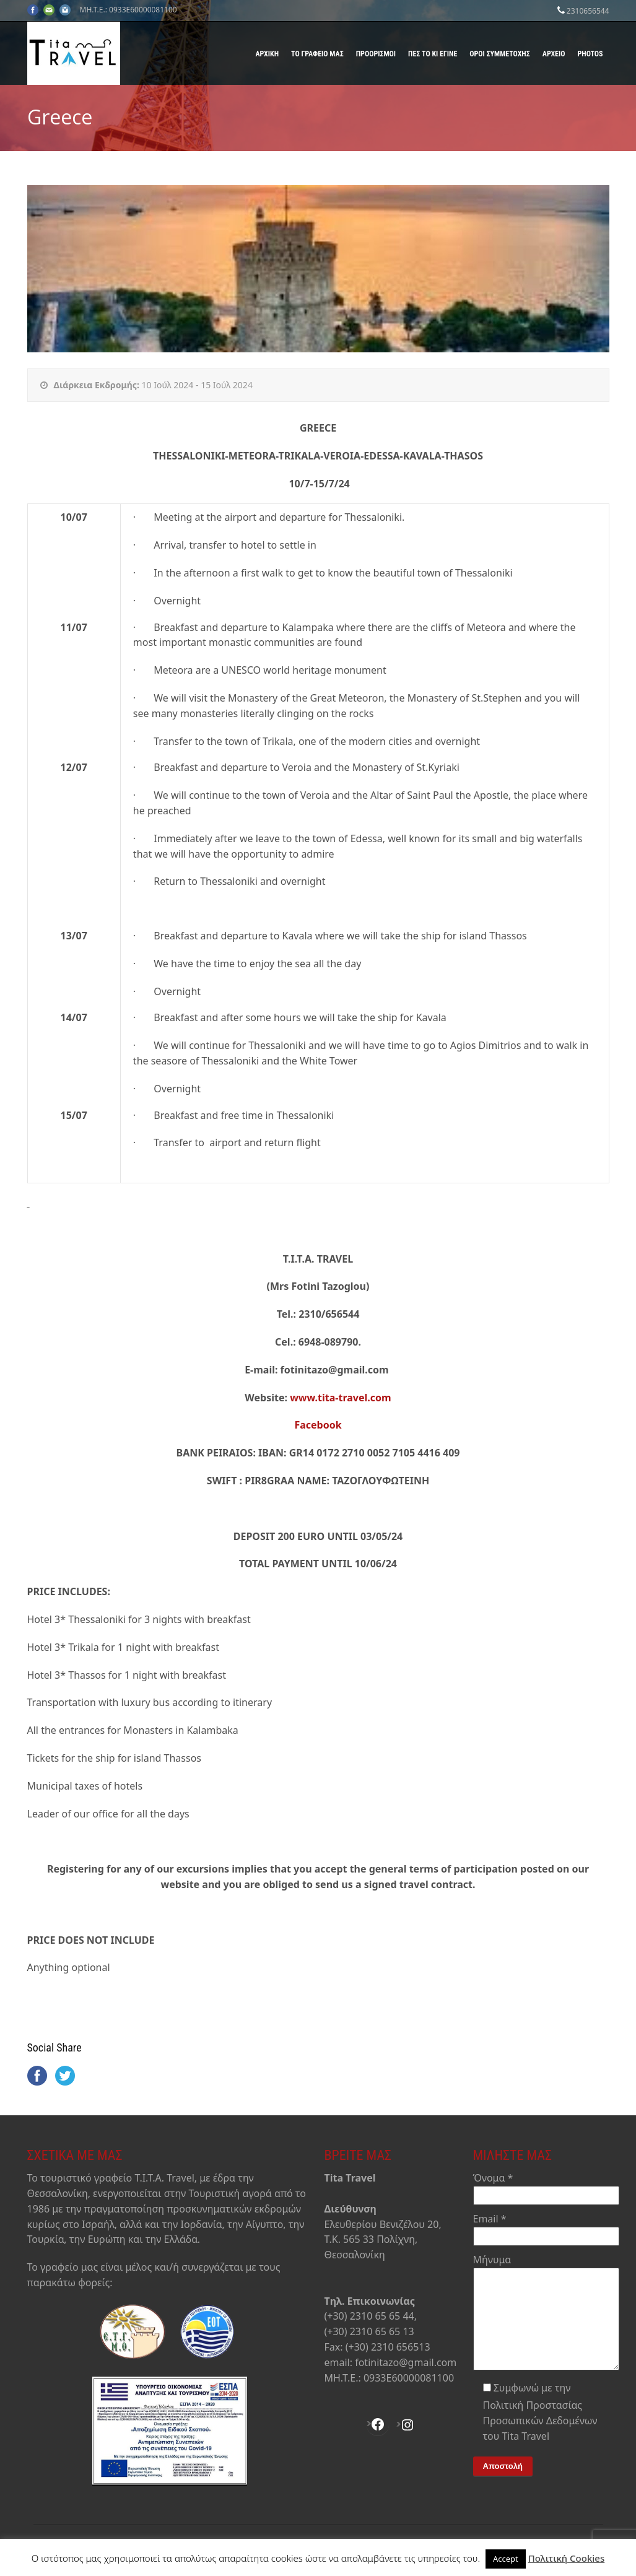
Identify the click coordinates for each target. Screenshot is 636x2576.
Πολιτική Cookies (566, 2558)
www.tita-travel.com (340, 1397)
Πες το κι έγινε (432, 54)
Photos (590, 54)
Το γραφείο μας (317, 54)
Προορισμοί (376, 54)
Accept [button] (505, 2558)
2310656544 (588, 11)
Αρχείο (553, 54)
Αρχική (267, 54)
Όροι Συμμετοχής (499, 54)
